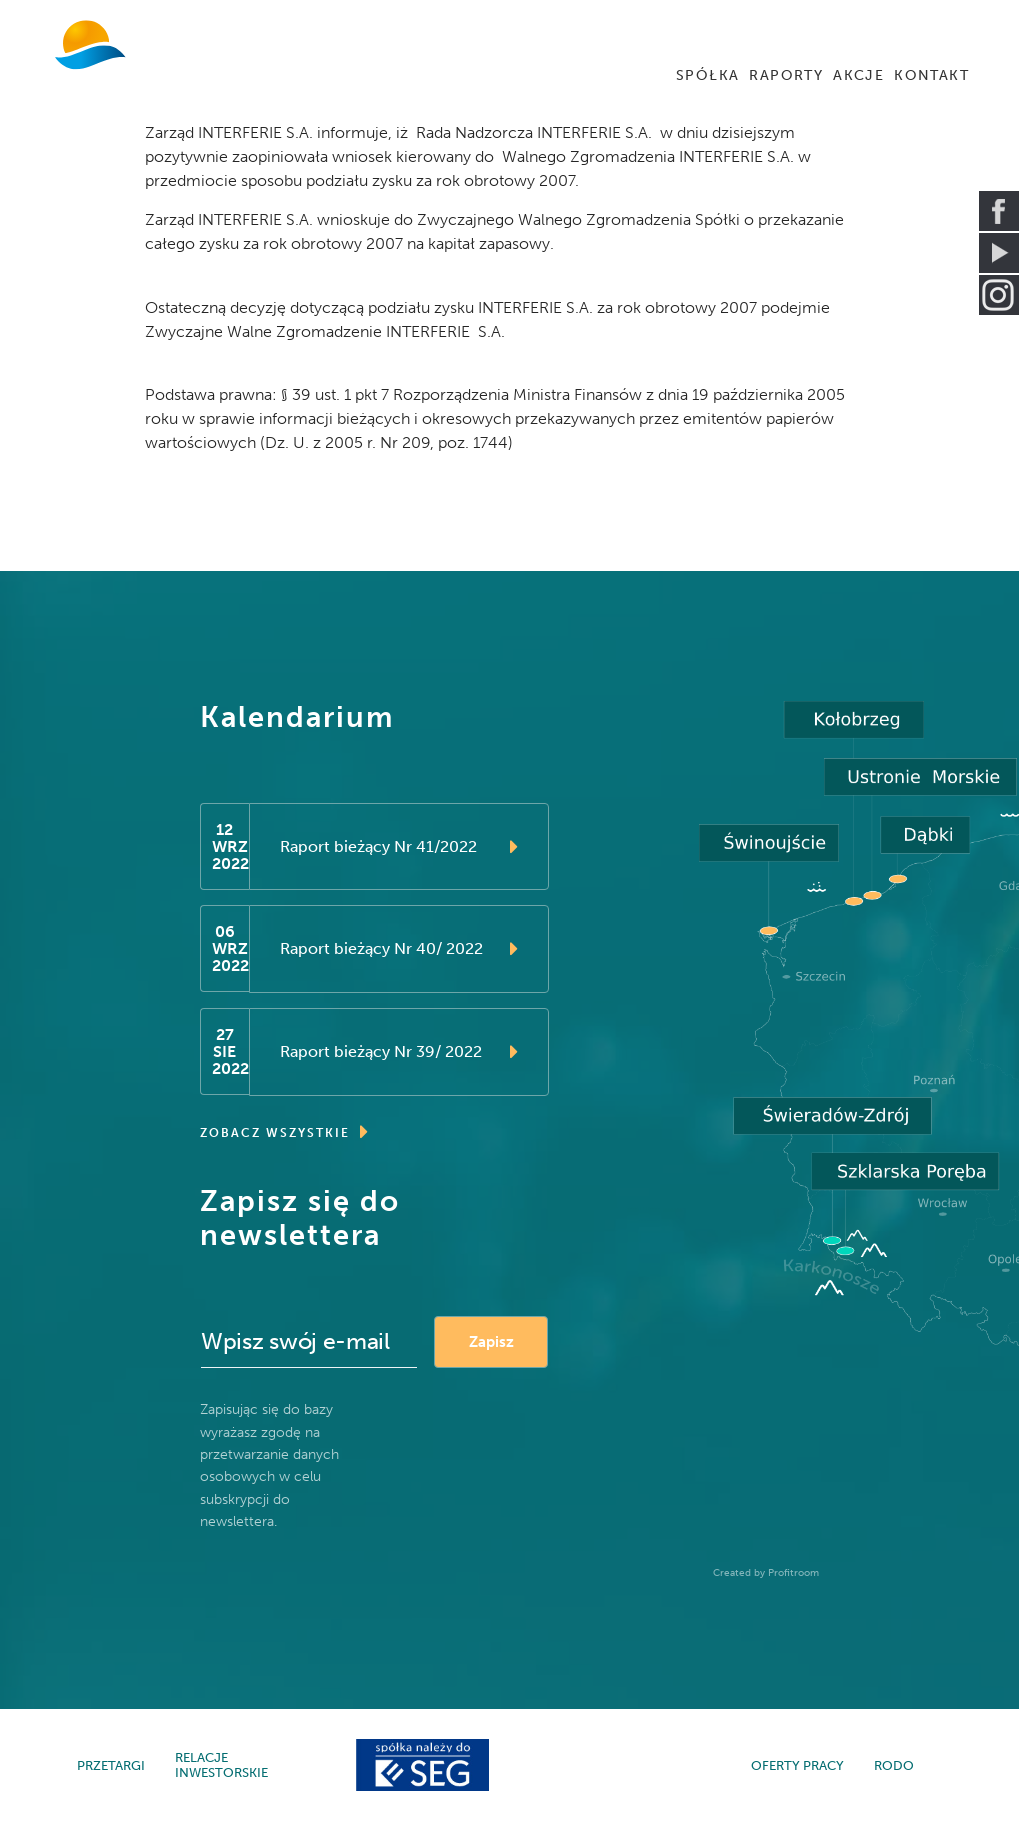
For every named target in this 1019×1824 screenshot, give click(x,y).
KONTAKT (931, 75)
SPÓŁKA (707, 75)
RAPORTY (786, 75)
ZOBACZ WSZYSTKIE (285, 1134)
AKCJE (858, 75)
